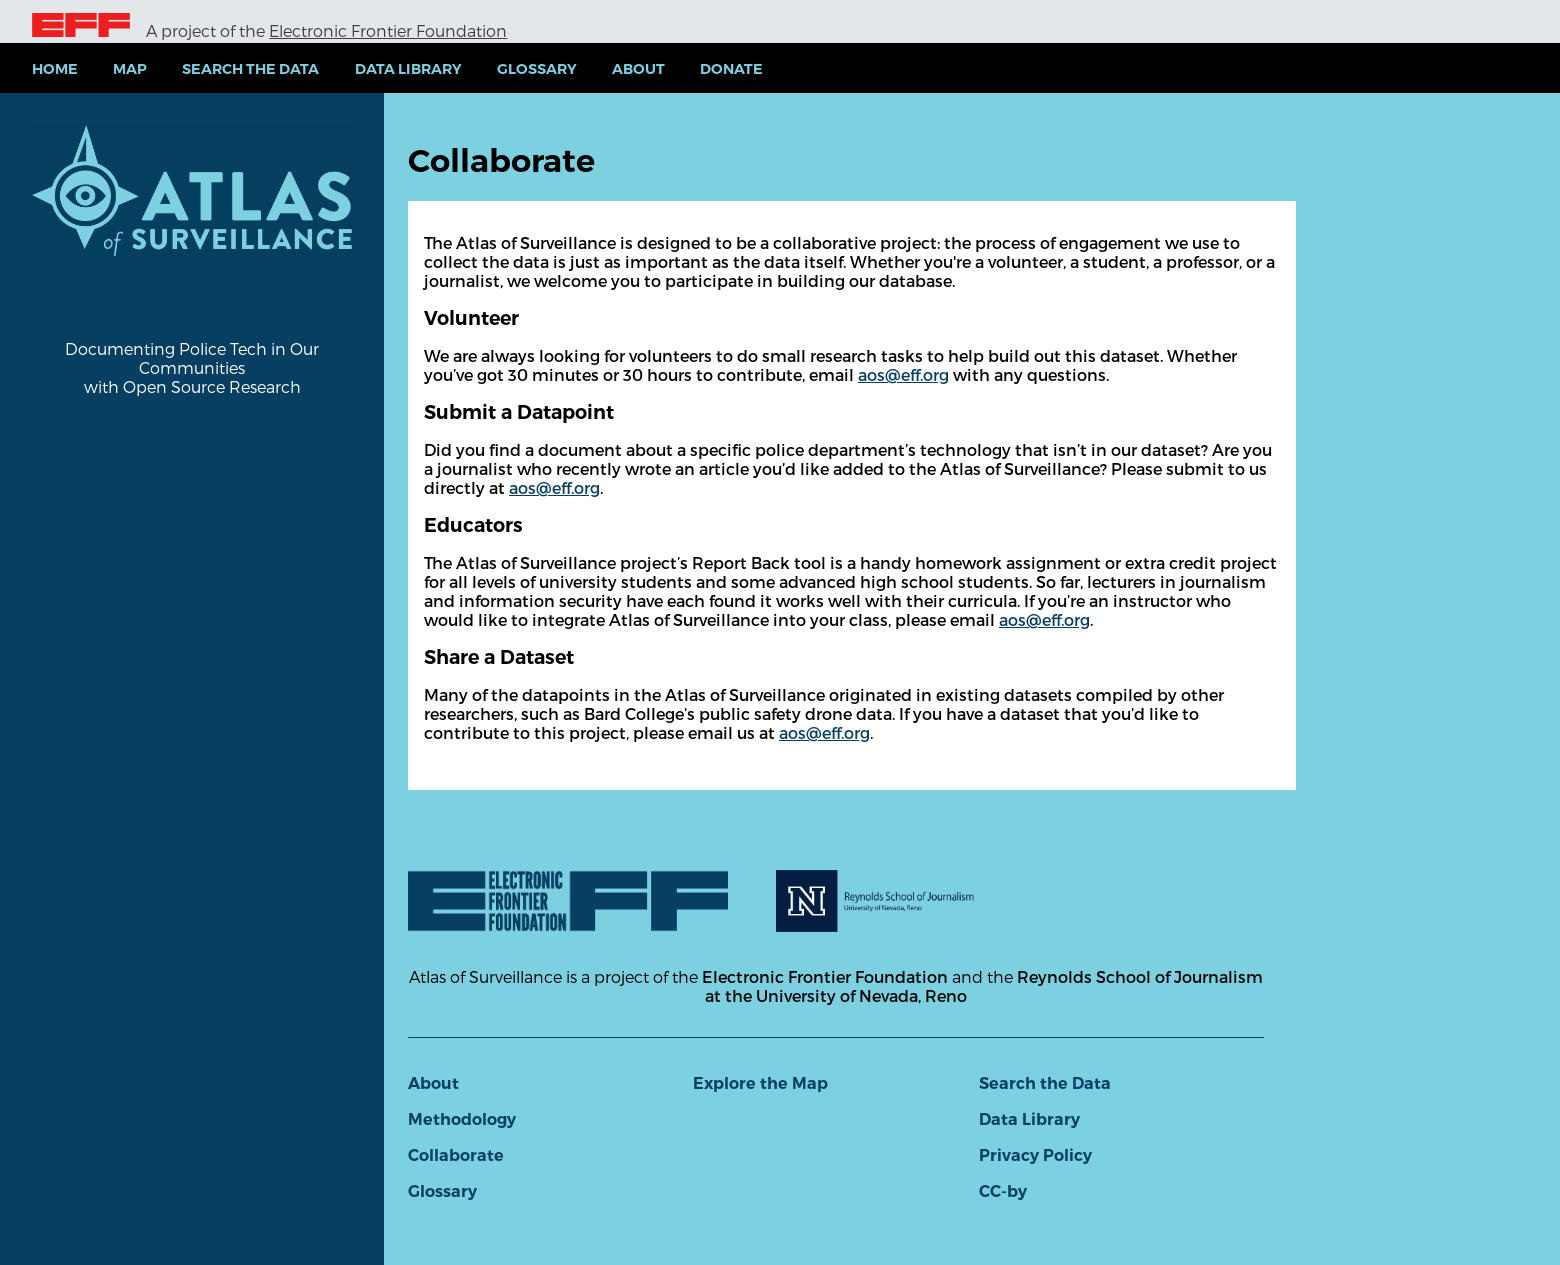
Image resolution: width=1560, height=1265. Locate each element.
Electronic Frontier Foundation (388, 30)
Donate (731, 69)
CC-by (1003, 1191)
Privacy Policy (1035, 1155)
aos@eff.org (903, 374)
